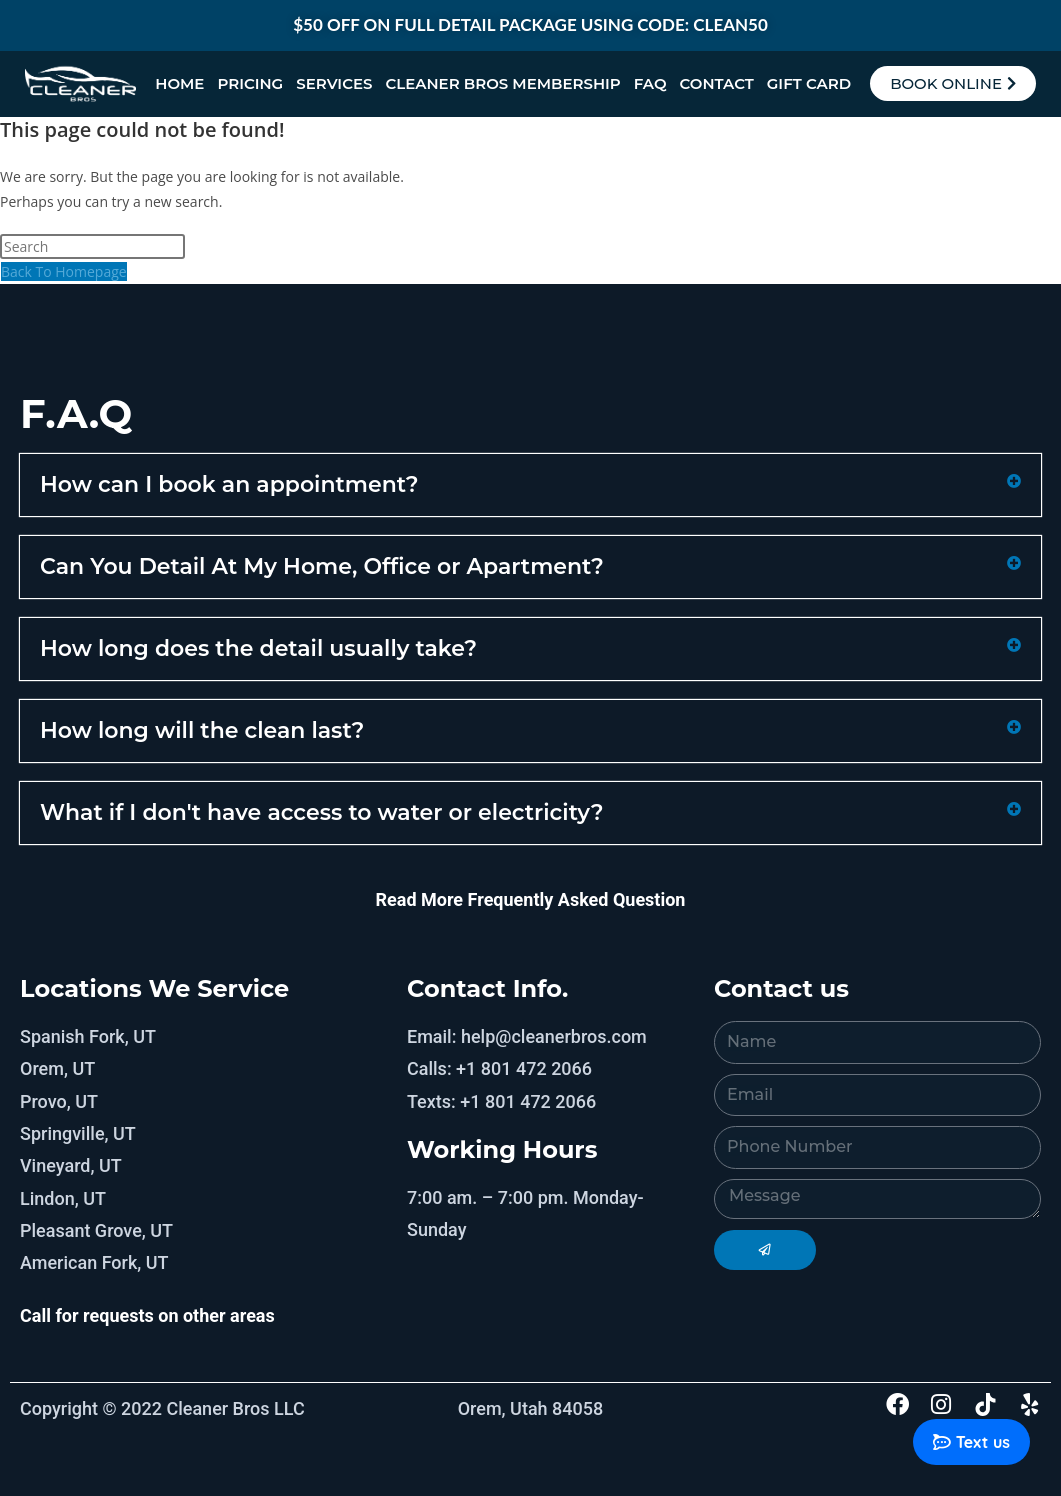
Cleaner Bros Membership (502, 83)
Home (179, 83)
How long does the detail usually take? (258, 648)
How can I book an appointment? (229, 484)
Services (334, 83)
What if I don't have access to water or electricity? (321, 812)
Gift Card (809, 83)
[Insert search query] (92, 246)
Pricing (250, 83)
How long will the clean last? (202, 730)
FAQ (650, 83)
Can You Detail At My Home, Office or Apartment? (322, 566)
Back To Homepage (64, 271)
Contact (717, 83)
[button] (530, 485)
